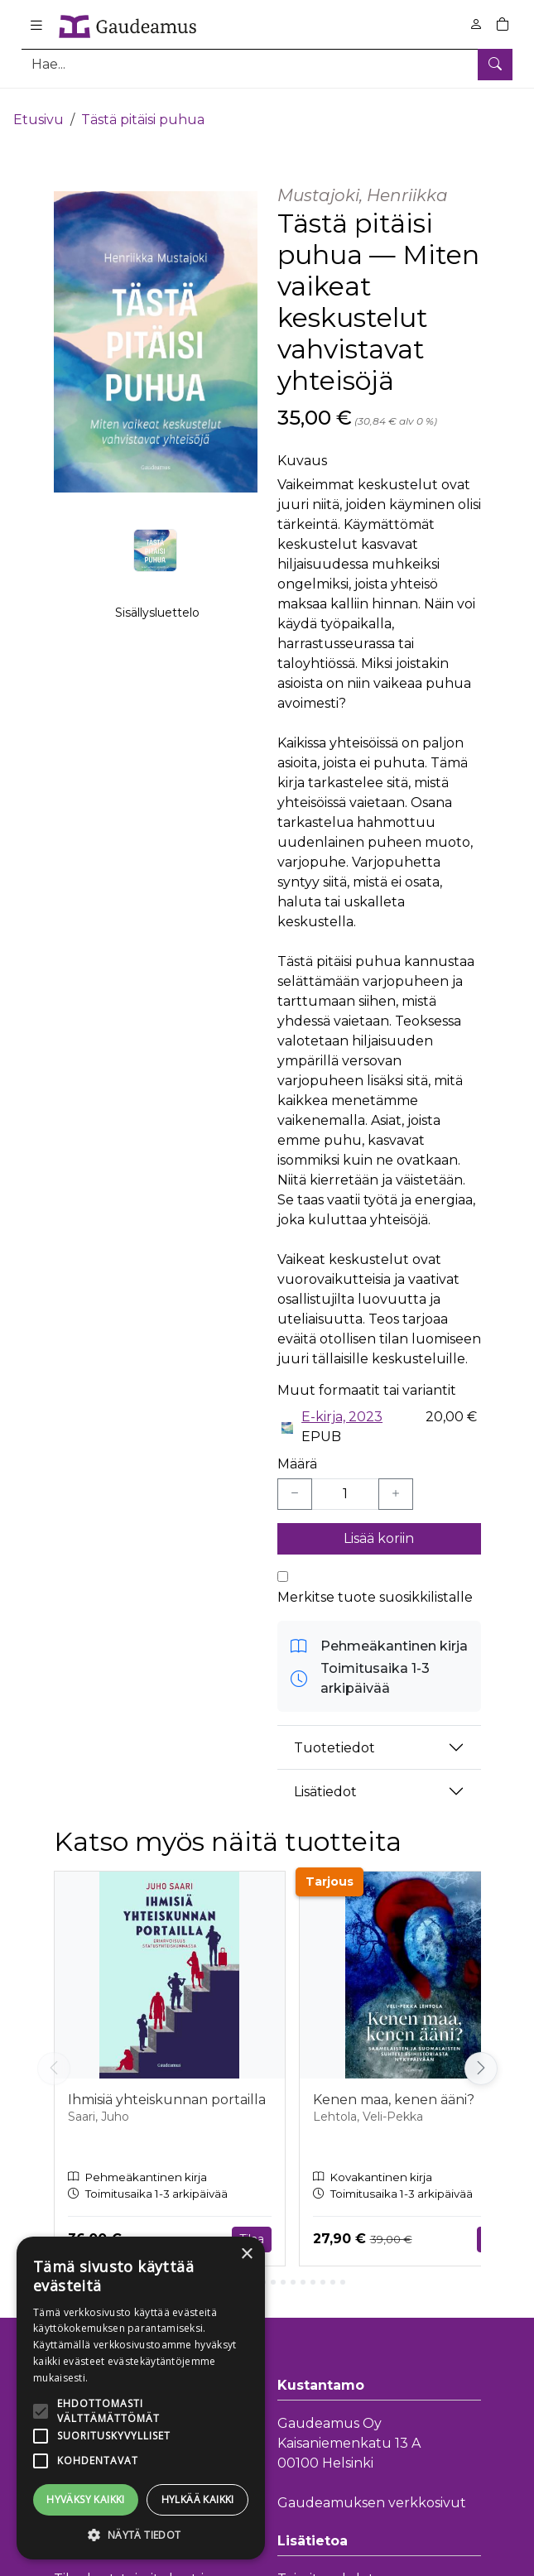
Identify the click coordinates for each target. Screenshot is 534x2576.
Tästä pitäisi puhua (142, 105)
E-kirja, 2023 (341, 1403)
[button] (140, 2534)
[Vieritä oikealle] (481, 2054)
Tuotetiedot (334, 1734)
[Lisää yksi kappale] (395, 1481)
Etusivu (38, 105)
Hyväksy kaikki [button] (85, 2499)
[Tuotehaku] (267, 64)
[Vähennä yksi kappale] (294, 1481)
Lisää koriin (379, 1525)
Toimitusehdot (325, 2565)
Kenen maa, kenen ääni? (393, 2086)
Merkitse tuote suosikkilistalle (375, 1584)
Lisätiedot (325, 1777)
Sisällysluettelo (157, 605)
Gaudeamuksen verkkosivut (371, 2489)
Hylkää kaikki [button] (197, 2499)
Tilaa (251, 2225)
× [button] (246, 2254)
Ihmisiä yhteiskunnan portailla (167, 2086)
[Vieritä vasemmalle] (53, 2054)
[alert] (141, 2398)
